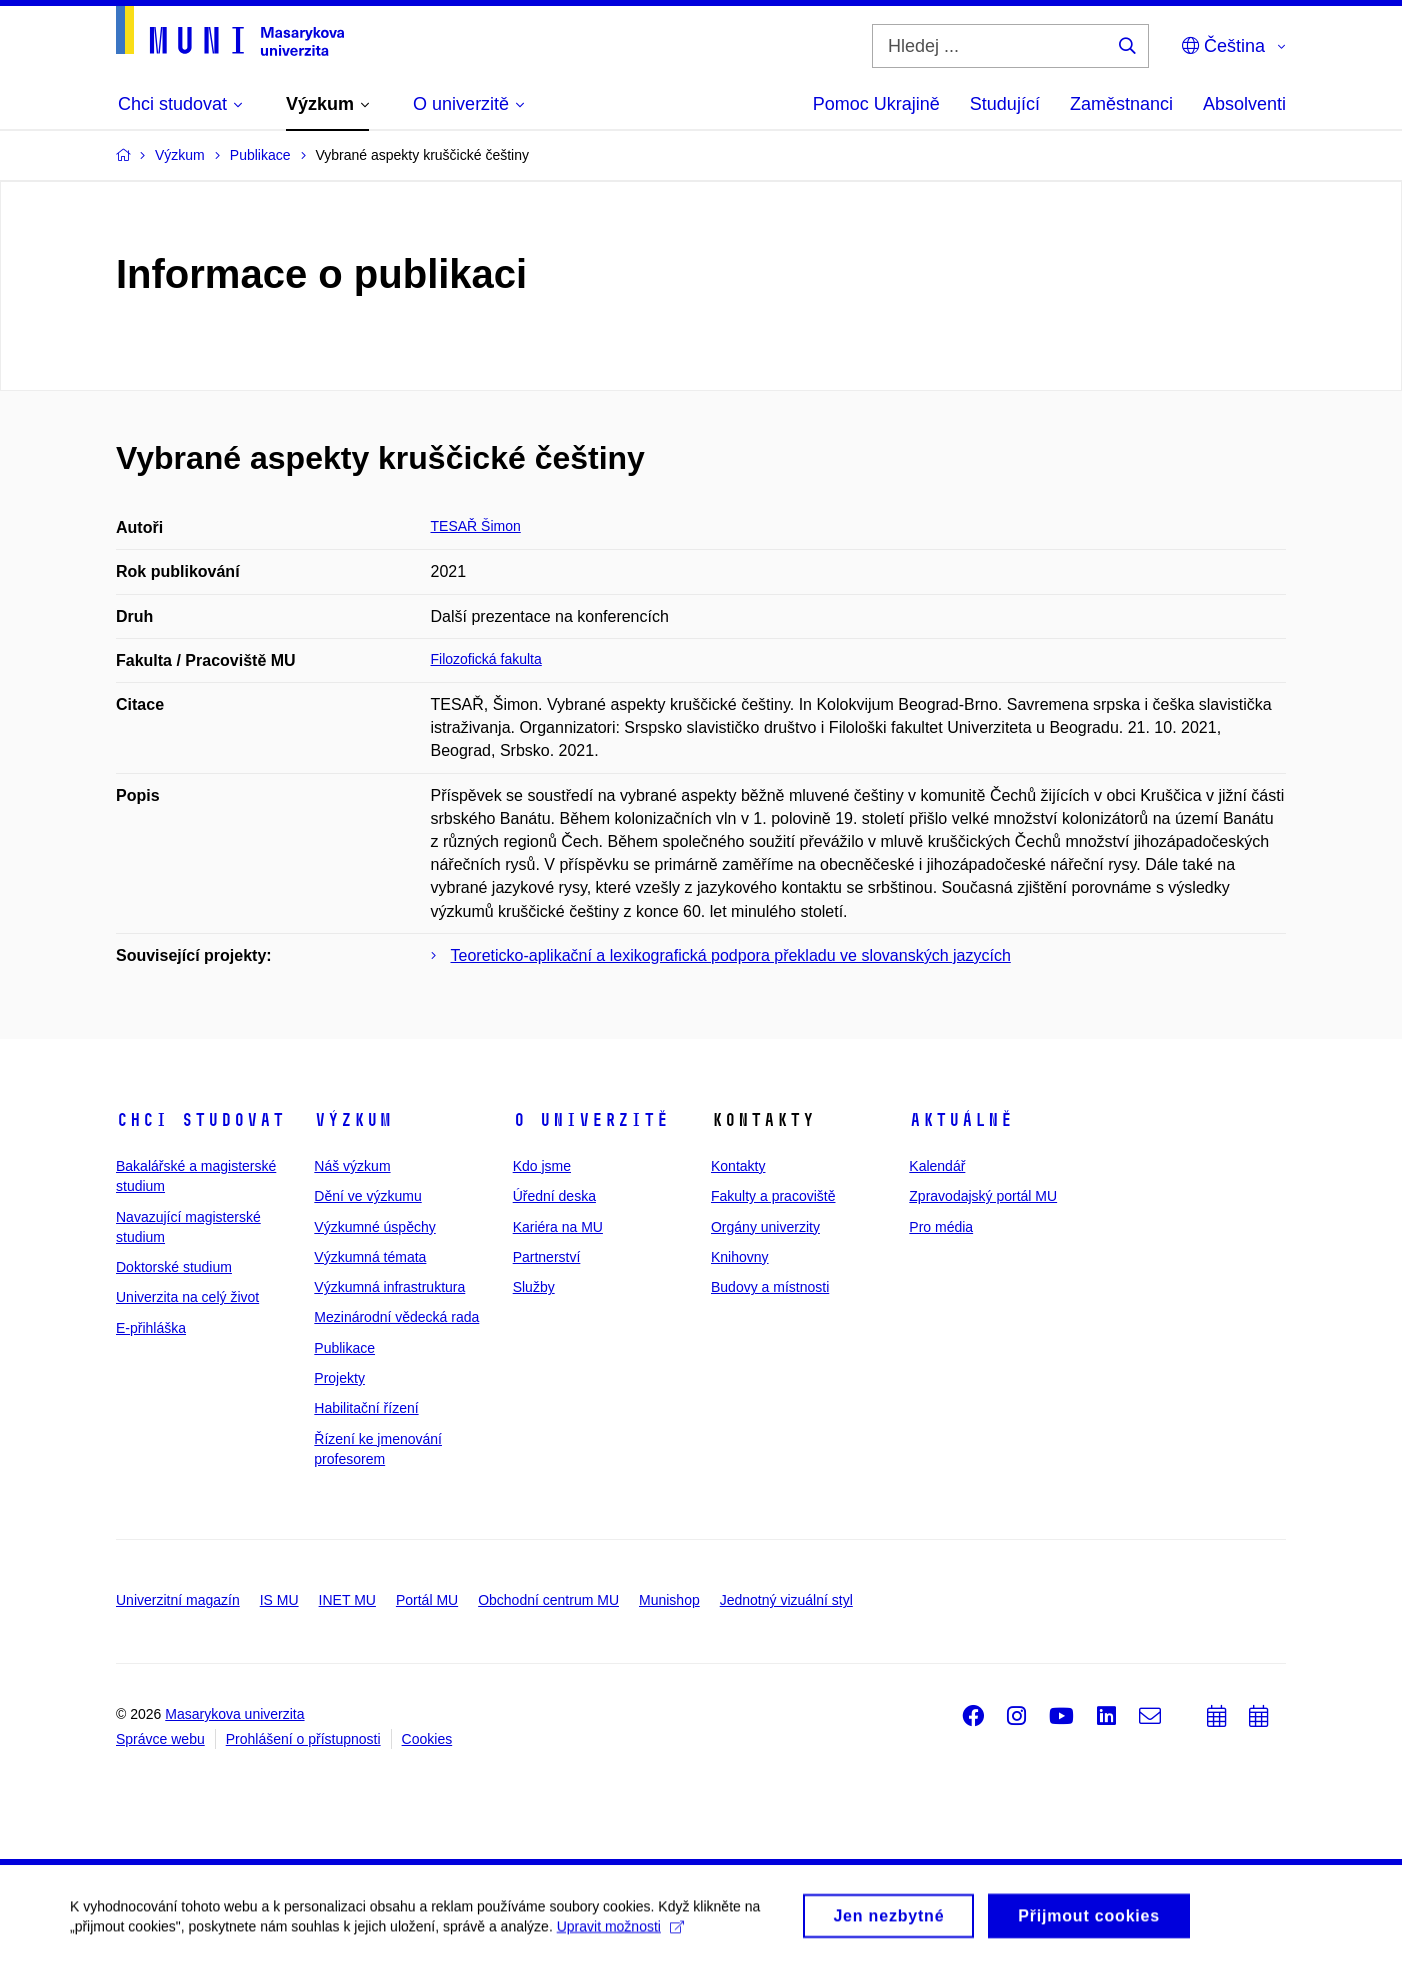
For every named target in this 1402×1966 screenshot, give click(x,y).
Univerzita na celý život (187, 1297)
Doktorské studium (174, 1267)
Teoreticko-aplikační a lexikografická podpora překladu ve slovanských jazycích (731, 955)
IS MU (279, 1600)
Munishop (669, 1600)
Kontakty (738, 1166)
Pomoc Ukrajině (876, 104)
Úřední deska (554, 1196)
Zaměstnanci (1121, 104)
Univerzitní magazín (178, 1600)
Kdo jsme (542, 1166)
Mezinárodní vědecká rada (396, 1317)
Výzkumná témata (370, 1257)
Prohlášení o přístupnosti (303, 1739)
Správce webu (160, 1739)
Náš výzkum (352, 1166)
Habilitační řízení (366, 1408)
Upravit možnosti (620, 1933)
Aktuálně (961, 1120)
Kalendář (937, 1166)
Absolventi (1244, 104)
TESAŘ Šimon (476, 526)
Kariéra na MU (558, 1227)
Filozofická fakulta (486, 659)
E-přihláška (151, 1328)
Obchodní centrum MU (548, 1600)
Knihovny (740, 1257)
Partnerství (547, 1257)
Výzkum (353, 1120)
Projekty (339, 1378)
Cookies (427, 1739)
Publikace (344, 1348)
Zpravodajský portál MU (983, 1196)
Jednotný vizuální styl (786, 1600)
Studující (1005, 104)
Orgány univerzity (765, 1227)
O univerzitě (591, 1120)
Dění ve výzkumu (367, 1196)
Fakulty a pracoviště (773, 1196)
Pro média (941, 1227)
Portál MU (427, 1600)
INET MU (347, 1600)
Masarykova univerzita (234, 1714)
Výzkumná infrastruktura (389, 1287)
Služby (534, 1287)
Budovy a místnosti (770, 1287)
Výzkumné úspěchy (374, 1227)
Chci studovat (200, 1120)
